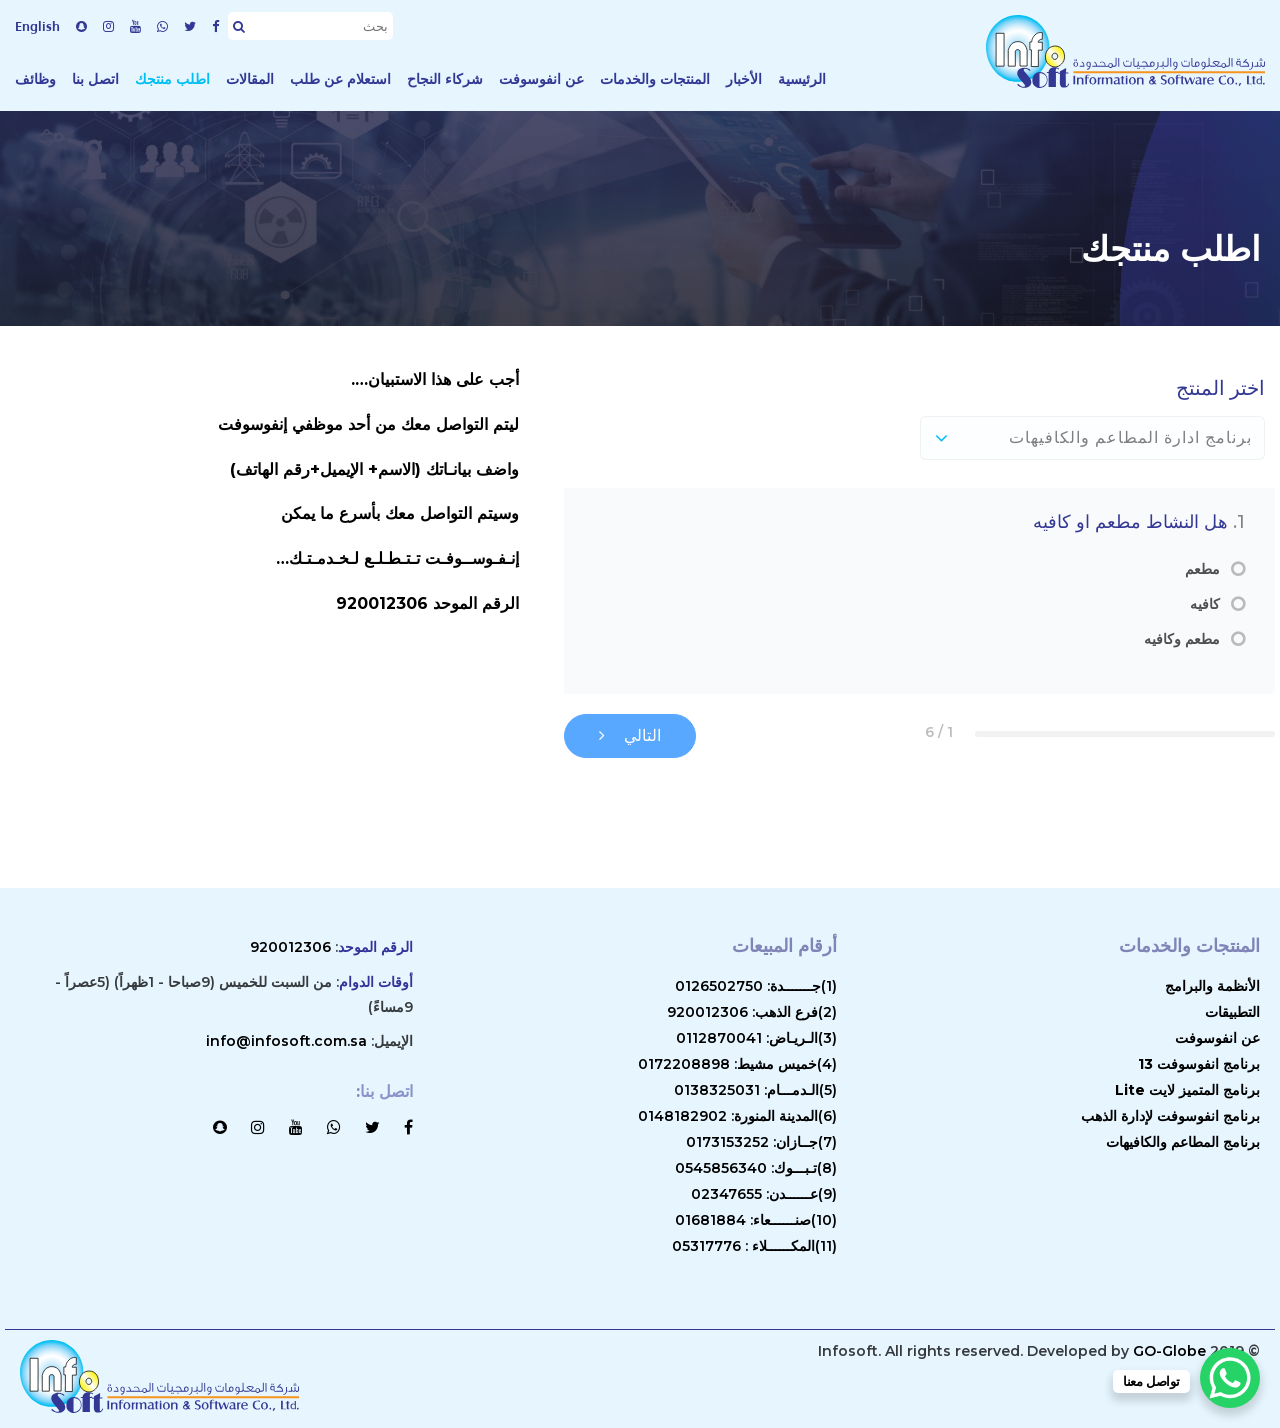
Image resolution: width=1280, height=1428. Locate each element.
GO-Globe (1169, 1351)
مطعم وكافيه (1182, 639)
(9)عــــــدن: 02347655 (764, 1194)
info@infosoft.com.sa (286, 1041)
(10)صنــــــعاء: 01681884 (756, 1220)
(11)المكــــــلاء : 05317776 (754, 1246)
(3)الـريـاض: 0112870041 (756, 1038)
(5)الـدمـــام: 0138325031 (755, 1090)
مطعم (1202, 569)
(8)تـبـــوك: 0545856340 (756, 1168)
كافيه (1205, 604)
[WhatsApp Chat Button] (1230, 1378)
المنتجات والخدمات (655, 79)
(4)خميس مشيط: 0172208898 (737, 1064)
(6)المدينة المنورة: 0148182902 (737, 1116)
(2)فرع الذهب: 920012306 (752, 1012)
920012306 (290, 947)
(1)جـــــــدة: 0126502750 (756, 986)
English (37, 25)
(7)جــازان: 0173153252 (761, 1142)
